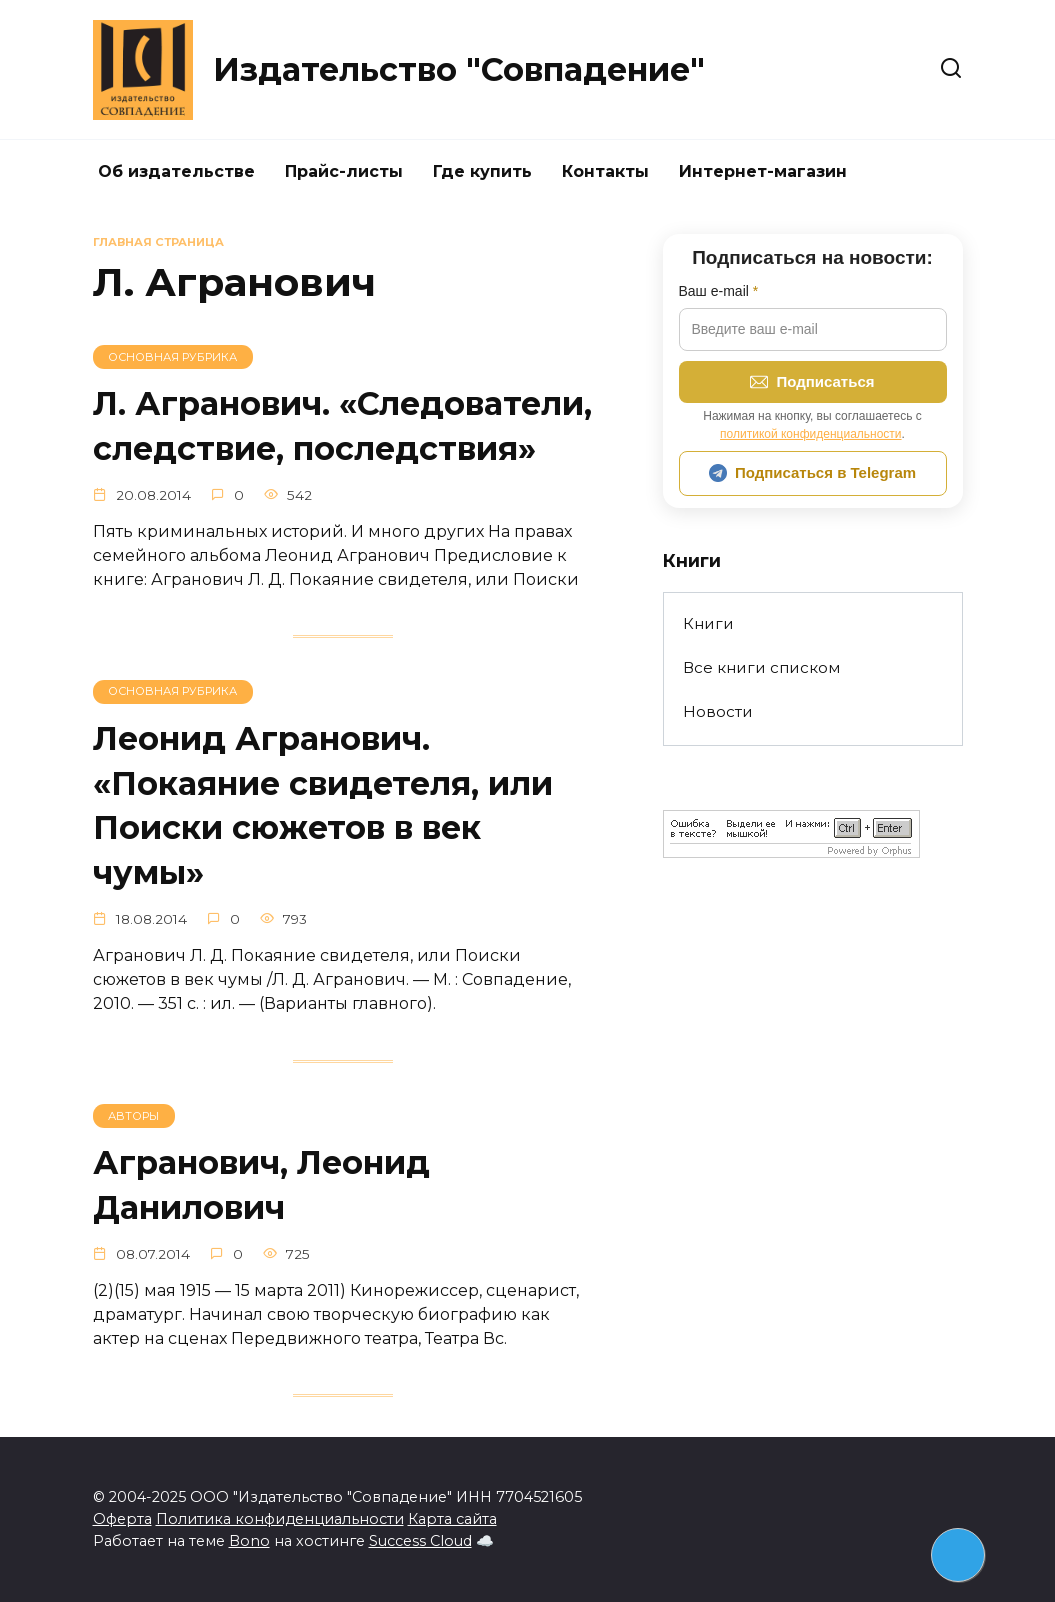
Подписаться (812, 382)
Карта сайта (452, 1519)
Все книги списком (761, 667)
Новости (718, 711)
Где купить (482, 171)
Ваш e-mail (719, 291)
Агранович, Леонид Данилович (261, 1185)
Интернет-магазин (763, 171)
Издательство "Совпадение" (459, 69)
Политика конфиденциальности (280, 1519)
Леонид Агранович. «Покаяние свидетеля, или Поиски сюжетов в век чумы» (323, 805)
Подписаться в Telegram (812, 473)
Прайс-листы (344, 171)
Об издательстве (176, 171)
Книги (708, 623)
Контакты (605, 171)
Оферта (122, 1519)
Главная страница (158, 242)
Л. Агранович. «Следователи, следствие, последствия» (342, 426)
